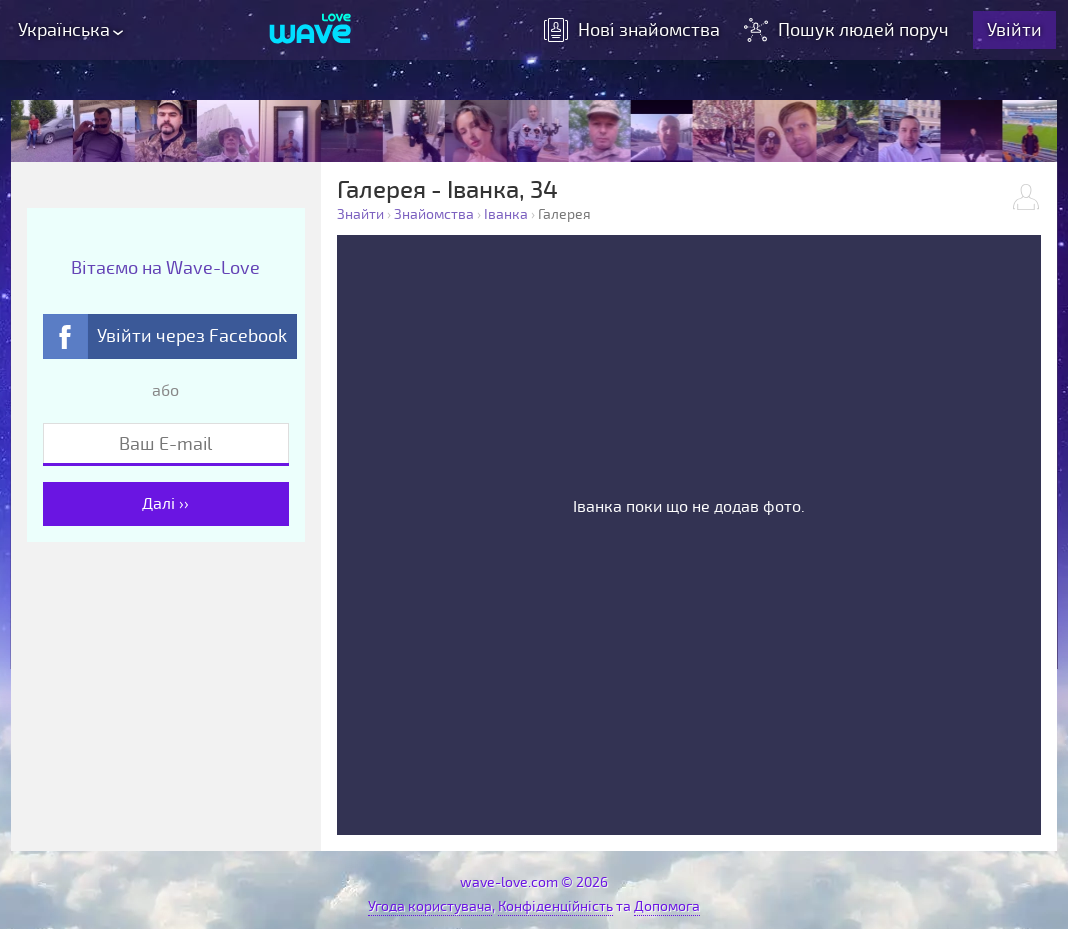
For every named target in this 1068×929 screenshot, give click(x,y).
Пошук (848, 30)
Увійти (1014, 30)
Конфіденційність (555, 906)
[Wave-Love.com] (310, 30)
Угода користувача (430, 906)
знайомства (632, 30)
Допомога (667, 906)
